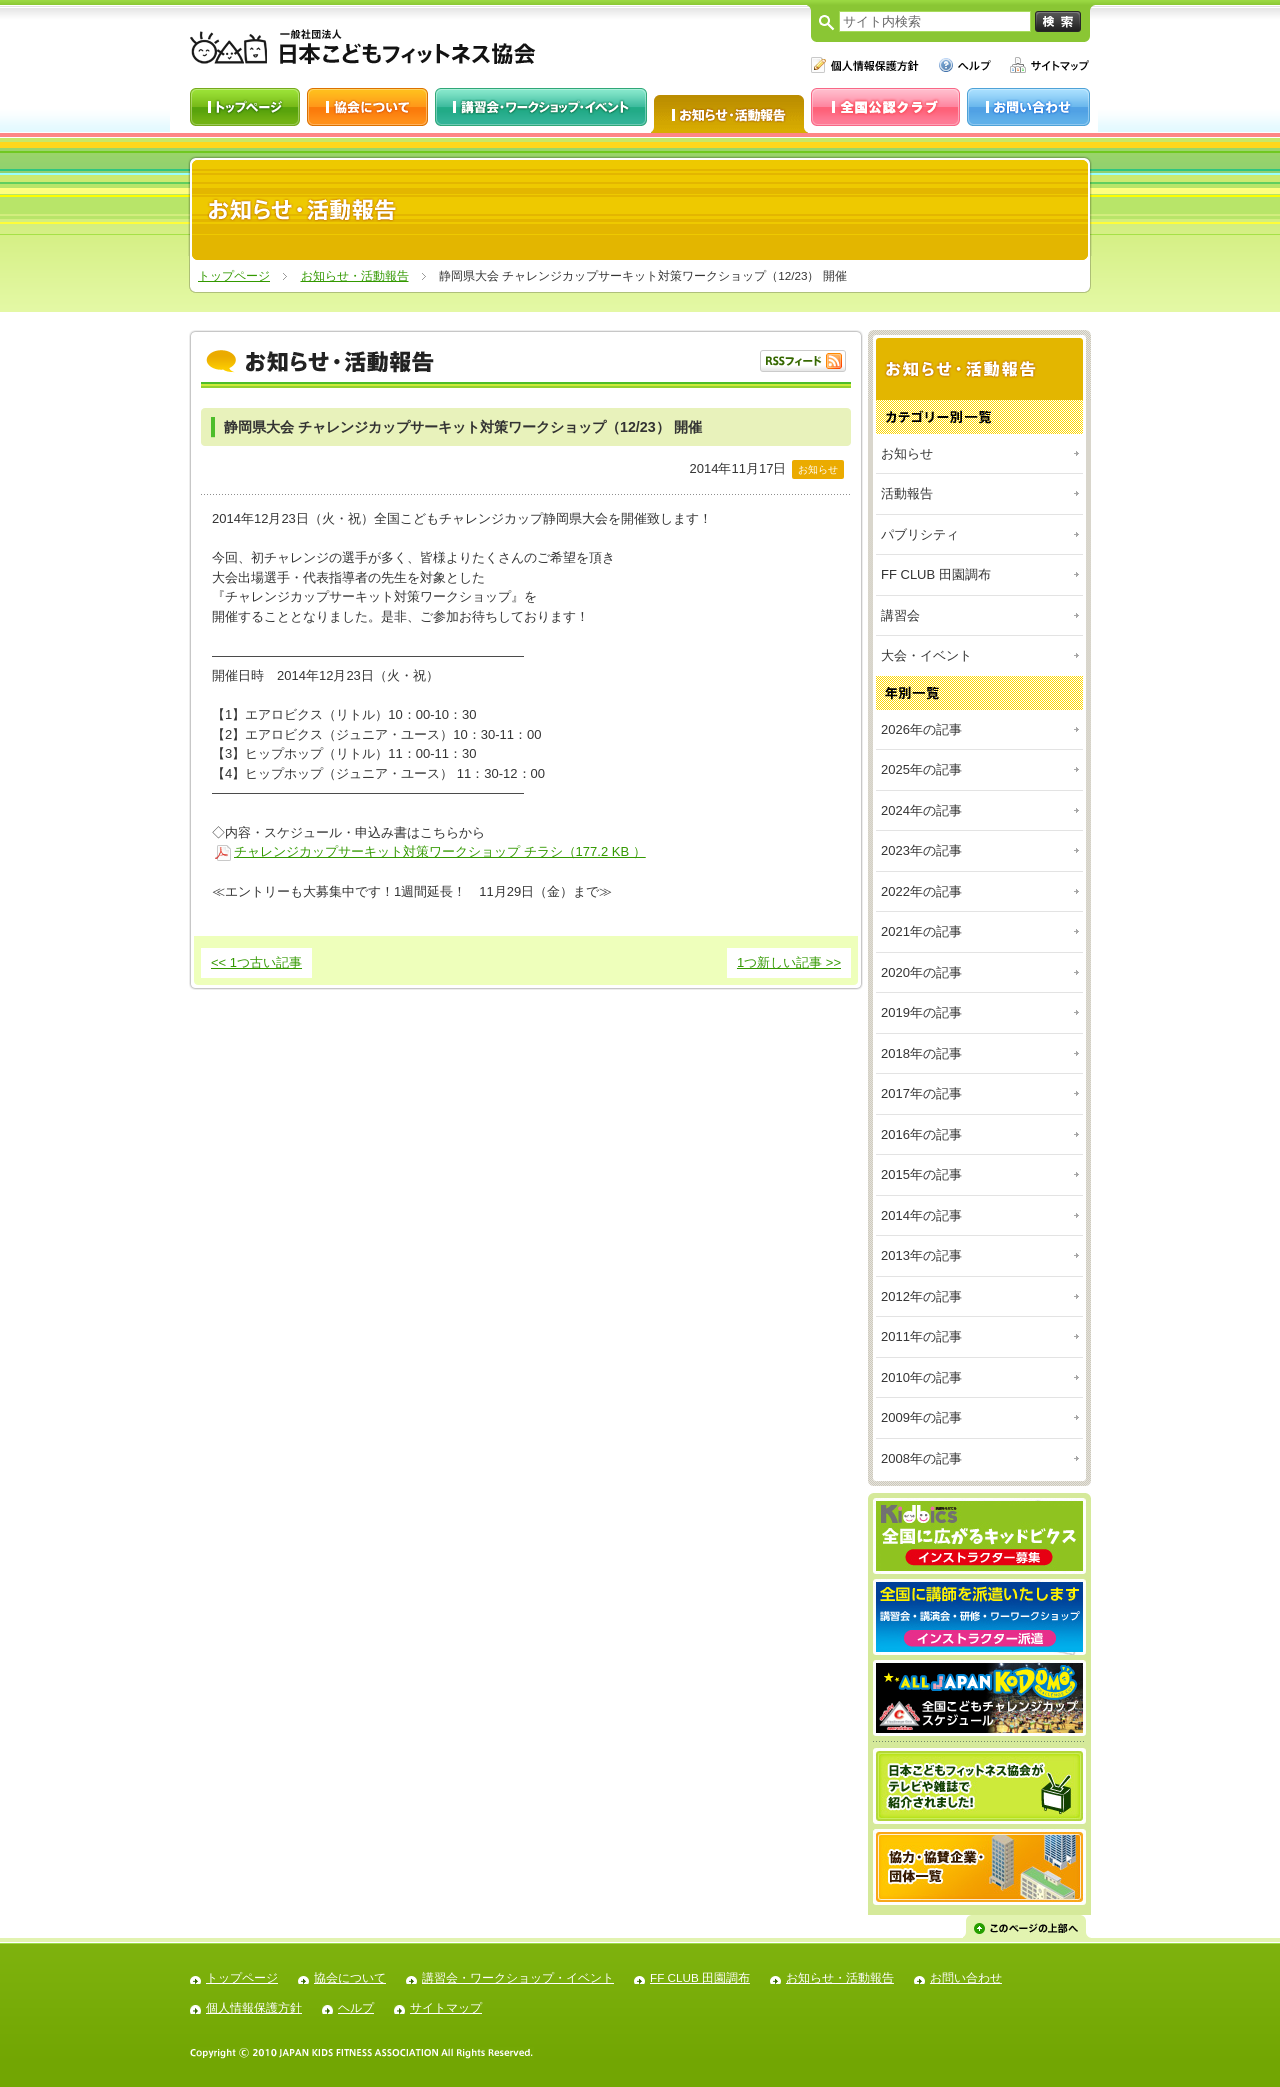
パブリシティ (920, 534)
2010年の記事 (921, 1377)
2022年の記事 (921, 891)
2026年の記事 (921, 729)
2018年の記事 (921, 1053)
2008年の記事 (921, 1458)
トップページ (234, 275)
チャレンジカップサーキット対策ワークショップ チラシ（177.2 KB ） (440, 851)
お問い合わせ (966, 1977)
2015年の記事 (921, 1174)
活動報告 (907, 493)
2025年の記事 (921, 769)
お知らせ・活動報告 (355, 275)
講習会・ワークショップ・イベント (518, 1977)
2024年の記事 (921, 810)
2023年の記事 (921, 850)
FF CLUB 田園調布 (936, 574)
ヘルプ (356, 2007)
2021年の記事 (921, 931)
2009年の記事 (921, 1417)
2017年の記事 (921, 1093)
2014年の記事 (921, 1215)
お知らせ (907, 453)
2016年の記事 (921, 1134)
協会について (350, 1977)
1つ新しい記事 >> (789, 962)
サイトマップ (446, 2007)
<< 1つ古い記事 (256, 962)
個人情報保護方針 (254, 2007)
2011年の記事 (921, 1336)
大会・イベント (926, 655)
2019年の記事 (921, 1012)
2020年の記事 (921, 972)
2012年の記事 (921, 1296)
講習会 (900, 615)
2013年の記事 (921, 1255)
